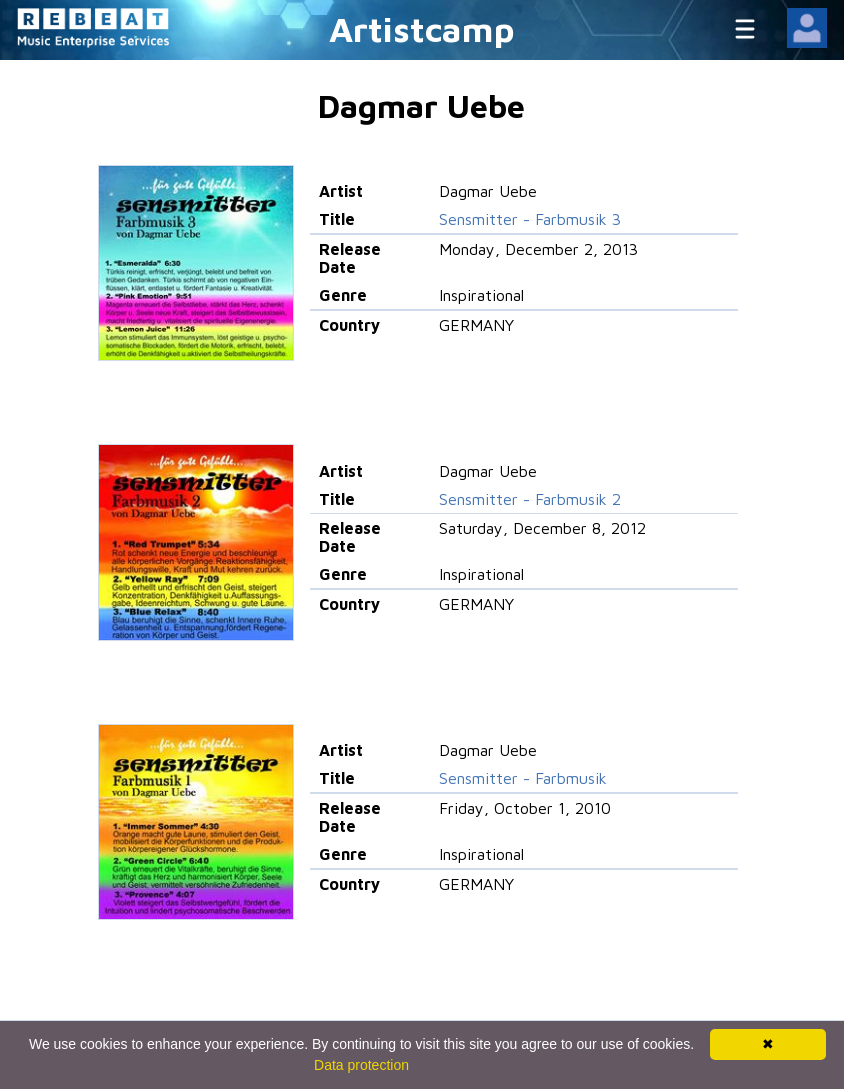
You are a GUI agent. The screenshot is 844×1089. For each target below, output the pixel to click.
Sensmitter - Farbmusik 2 (530, 499)
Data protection (361, 1065)
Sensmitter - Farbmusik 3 (530, 219)
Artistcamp (422, 28)
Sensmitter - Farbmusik (523, 778)
